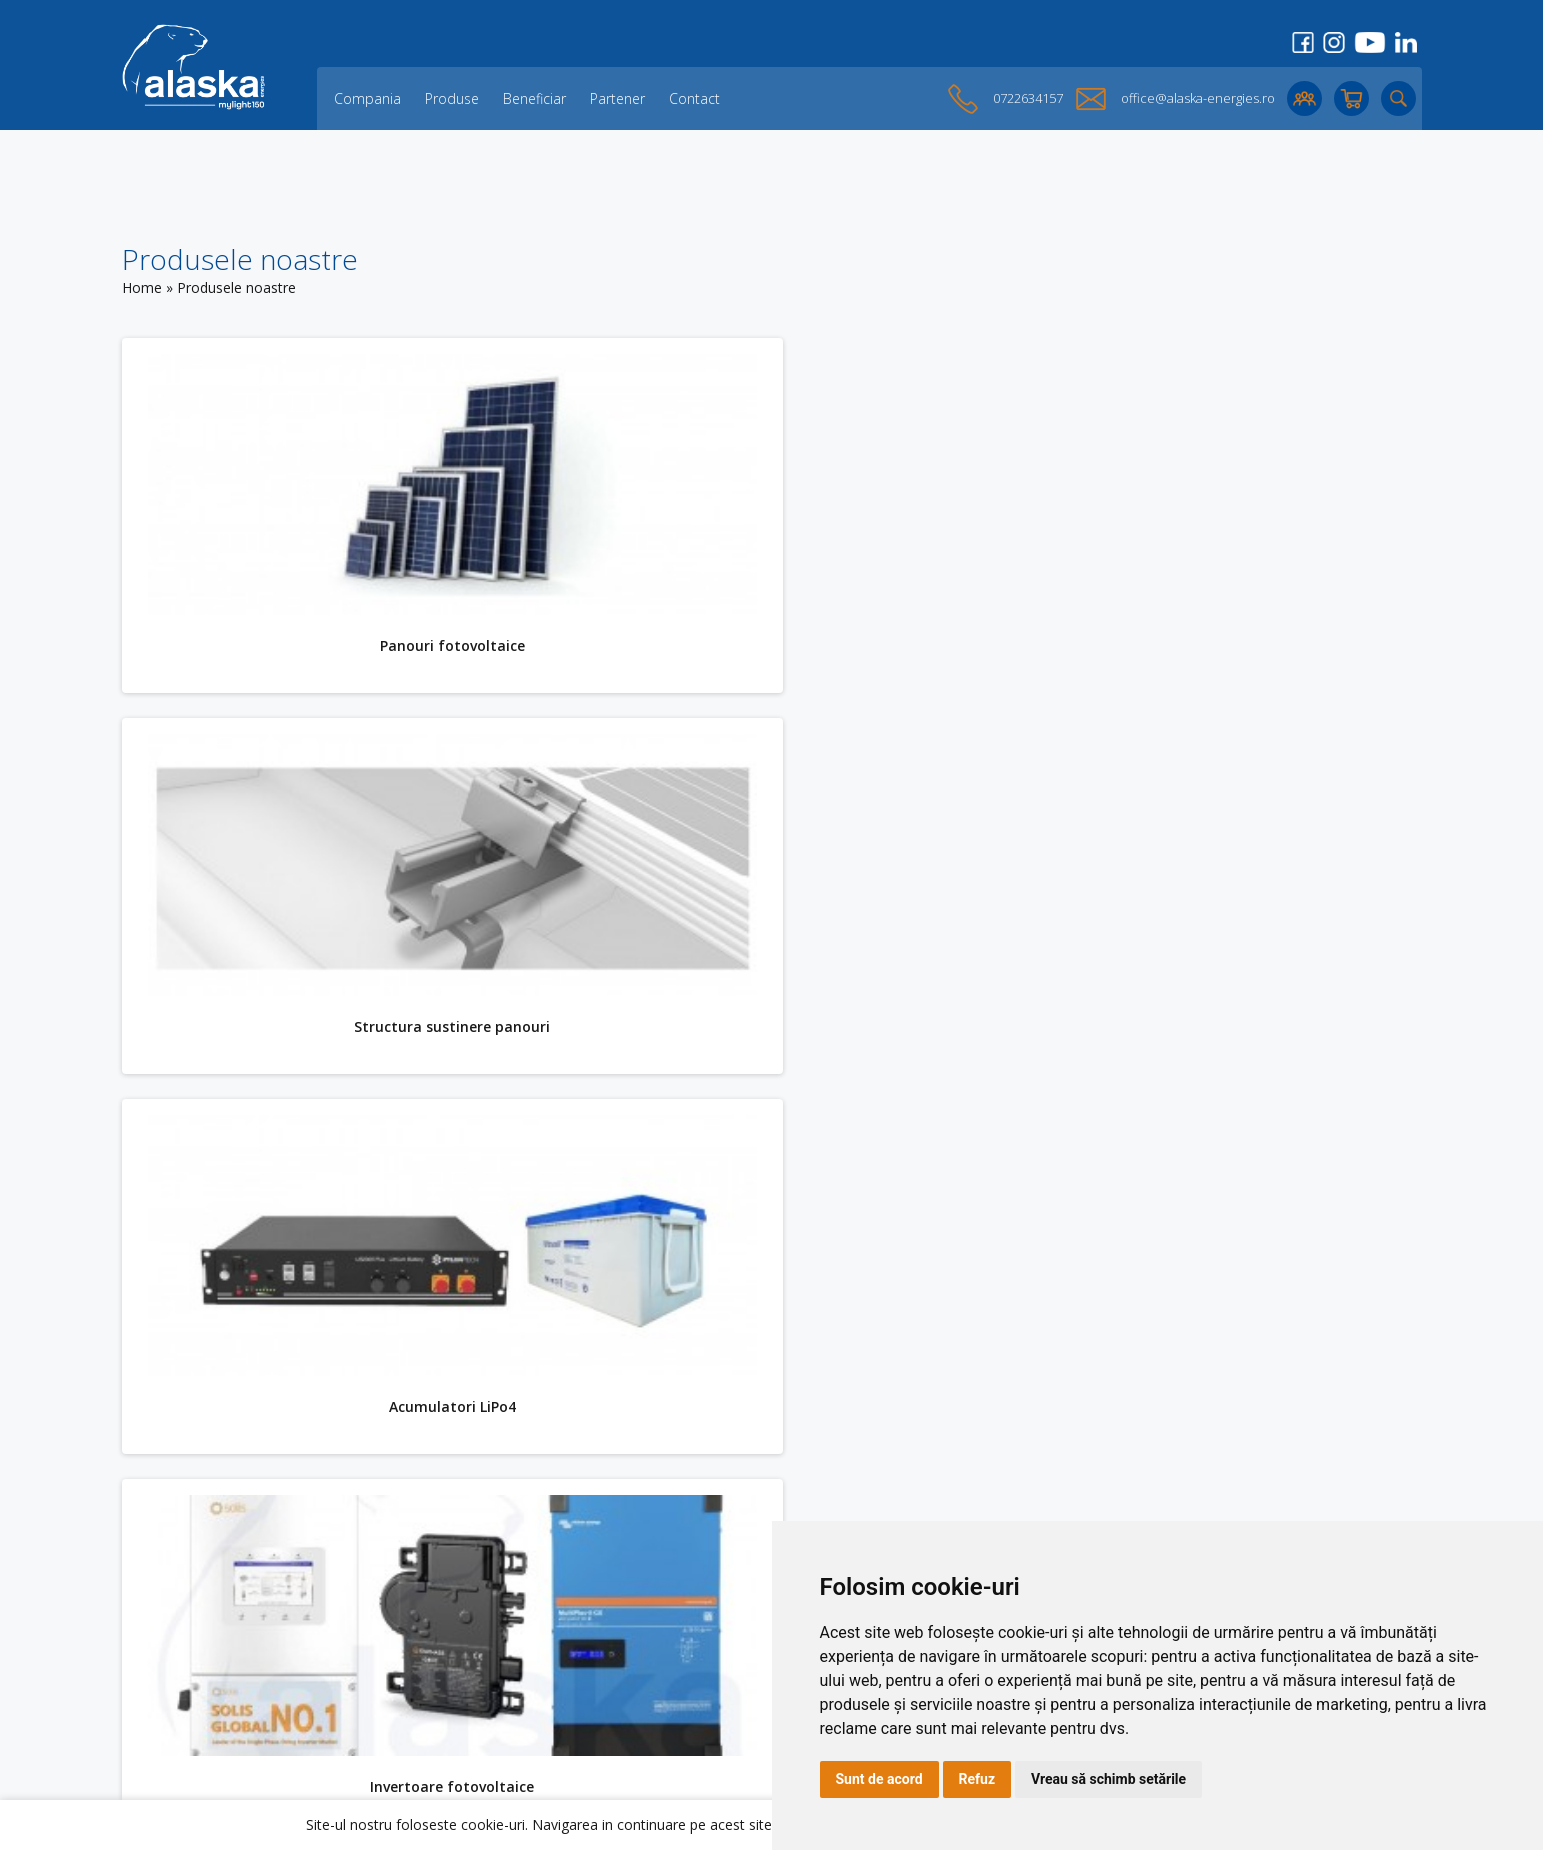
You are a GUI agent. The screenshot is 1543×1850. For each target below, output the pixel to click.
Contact (694, 98)
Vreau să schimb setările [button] (1108, 1779)
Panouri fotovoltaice (440, 637)
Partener (617, 98)
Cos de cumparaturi (706, 1646)
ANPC (659, 1710)
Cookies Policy (688, 1662)
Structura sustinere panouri (1090, 637)
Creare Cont (681, 1614)
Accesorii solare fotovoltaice (1090, 1376)
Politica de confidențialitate (729, 1694)
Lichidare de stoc (437, 1710)
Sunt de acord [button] (879, 1779)
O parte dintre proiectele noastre (489, 1694)
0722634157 (1028, 98)
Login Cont (676, 1630)
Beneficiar (534, 98)
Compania (367, 98)
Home (142, 287)
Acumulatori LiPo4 (440, 1006)
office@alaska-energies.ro (1198, 98)
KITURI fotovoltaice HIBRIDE (440, 1376)
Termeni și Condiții (701, 1678)
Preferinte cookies (700, 1726)
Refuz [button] (977, 1779)
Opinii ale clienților (441, 1678)
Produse (452, 98)
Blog (396, 1662)
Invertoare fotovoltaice (1090, 1006)
